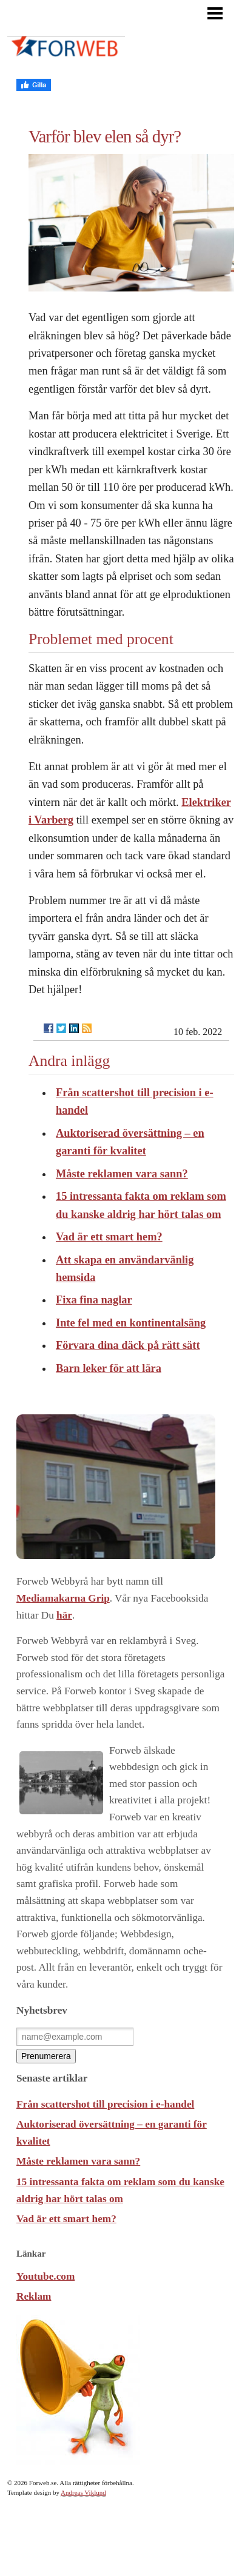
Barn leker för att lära (108, 1368)
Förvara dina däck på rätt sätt (128, 1345)
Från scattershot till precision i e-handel (105, 2104)
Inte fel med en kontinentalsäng (131, 1323)
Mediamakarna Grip (63, 1598)
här (64, 1615)
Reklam (34, 2296)
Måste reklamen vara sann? (122, 1174)
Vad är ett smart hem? (109, 1237)
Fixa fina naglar (94, 1300)
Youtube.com (45, 2276)
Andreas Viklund (83, 2492)
